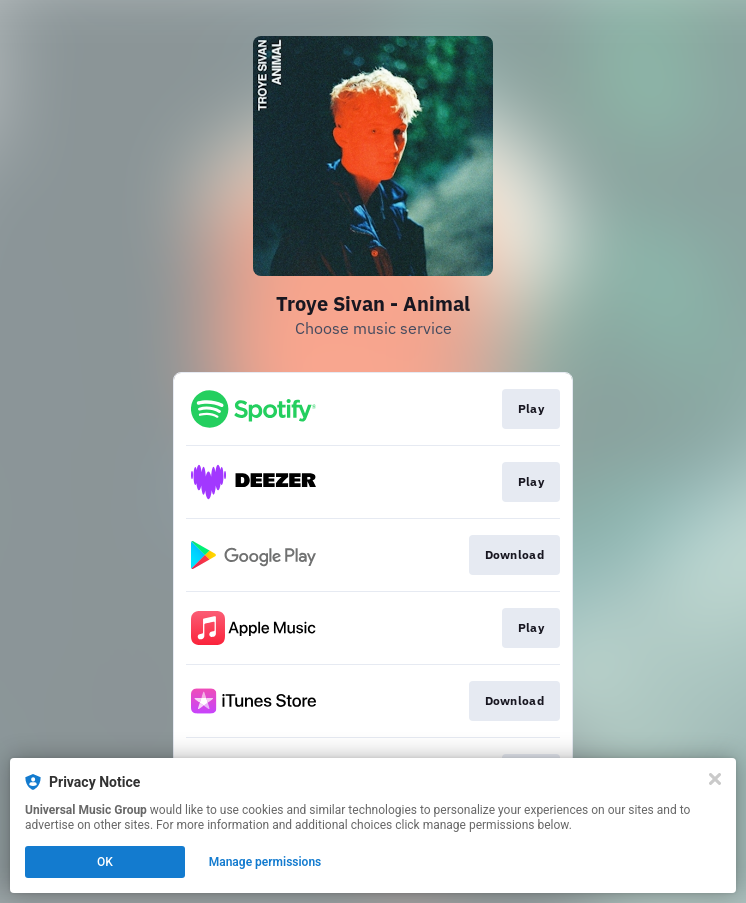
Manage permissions (265, 862)
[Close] (715, 779)
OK (105, 862)
